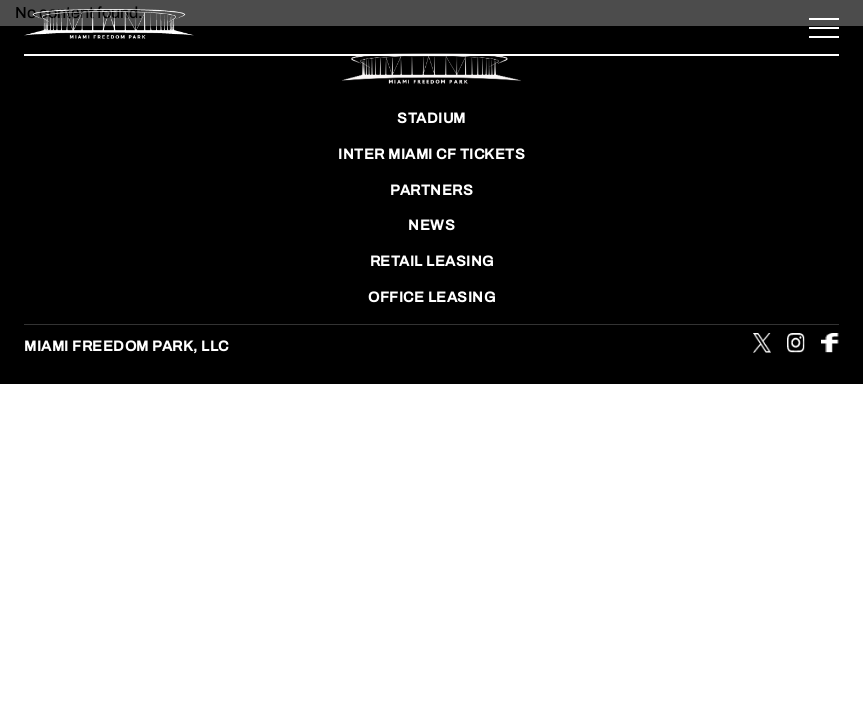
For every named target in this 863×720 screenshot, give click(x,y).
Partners (431, 190)
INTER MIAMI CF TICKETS (431, 154)
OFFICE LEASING (431, 297)
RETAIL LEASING (432, 261)
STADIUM (431, 118)
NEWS (431, 225)
